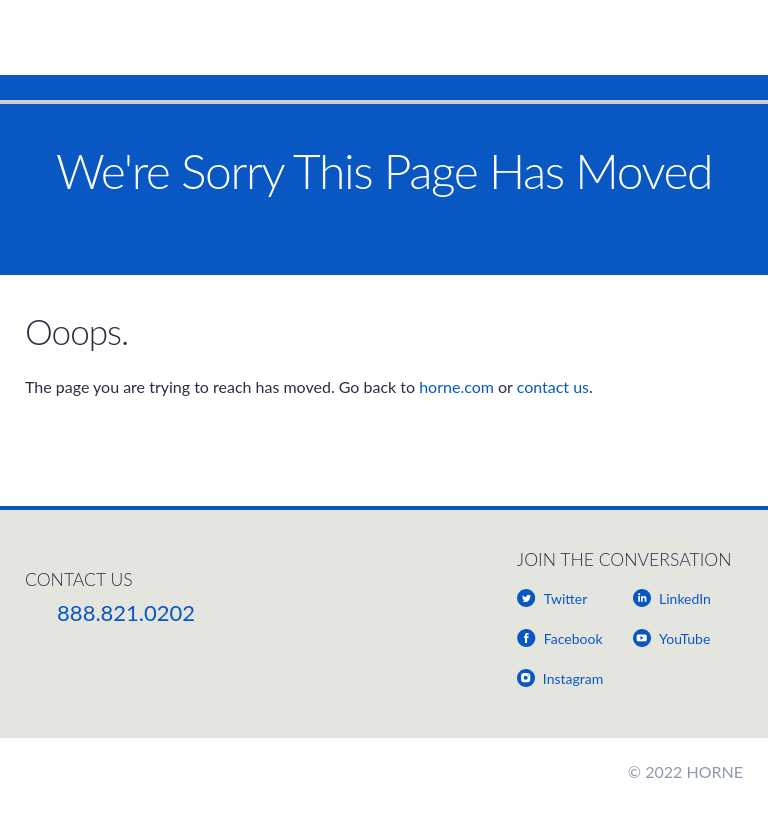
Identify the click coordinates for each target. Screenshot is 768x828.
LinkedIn (685, 598)
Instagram (573, 678)
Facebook (573, 638)
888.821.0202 (126, 612)
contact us (553, 386)
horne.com (456, 386)
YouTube (684, 638)
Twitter (565, 598)
